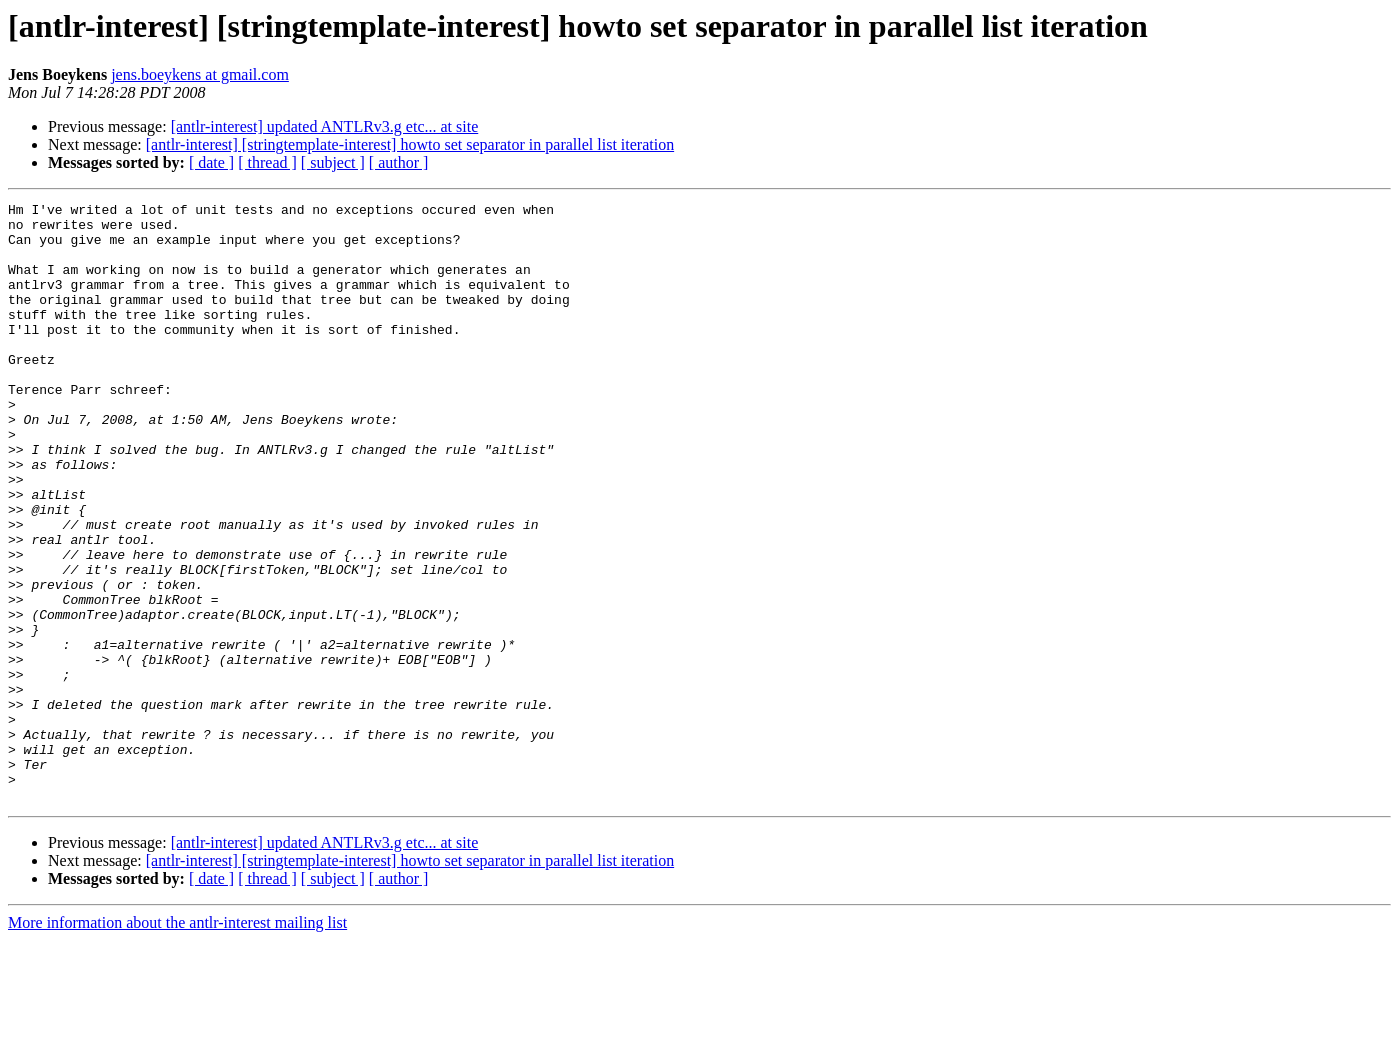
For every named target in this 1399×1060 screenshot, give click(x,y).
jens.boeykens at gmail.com (200, 74)
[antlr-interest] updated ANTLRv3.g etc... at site (325, 126)
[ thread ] (267, 162)
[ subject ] (333, 162)
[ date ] (211, 162)
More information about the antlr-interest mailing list (177, 1042)
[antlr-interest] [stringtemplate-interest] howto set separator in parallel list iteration (410, 144)
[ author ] (399, 162)
